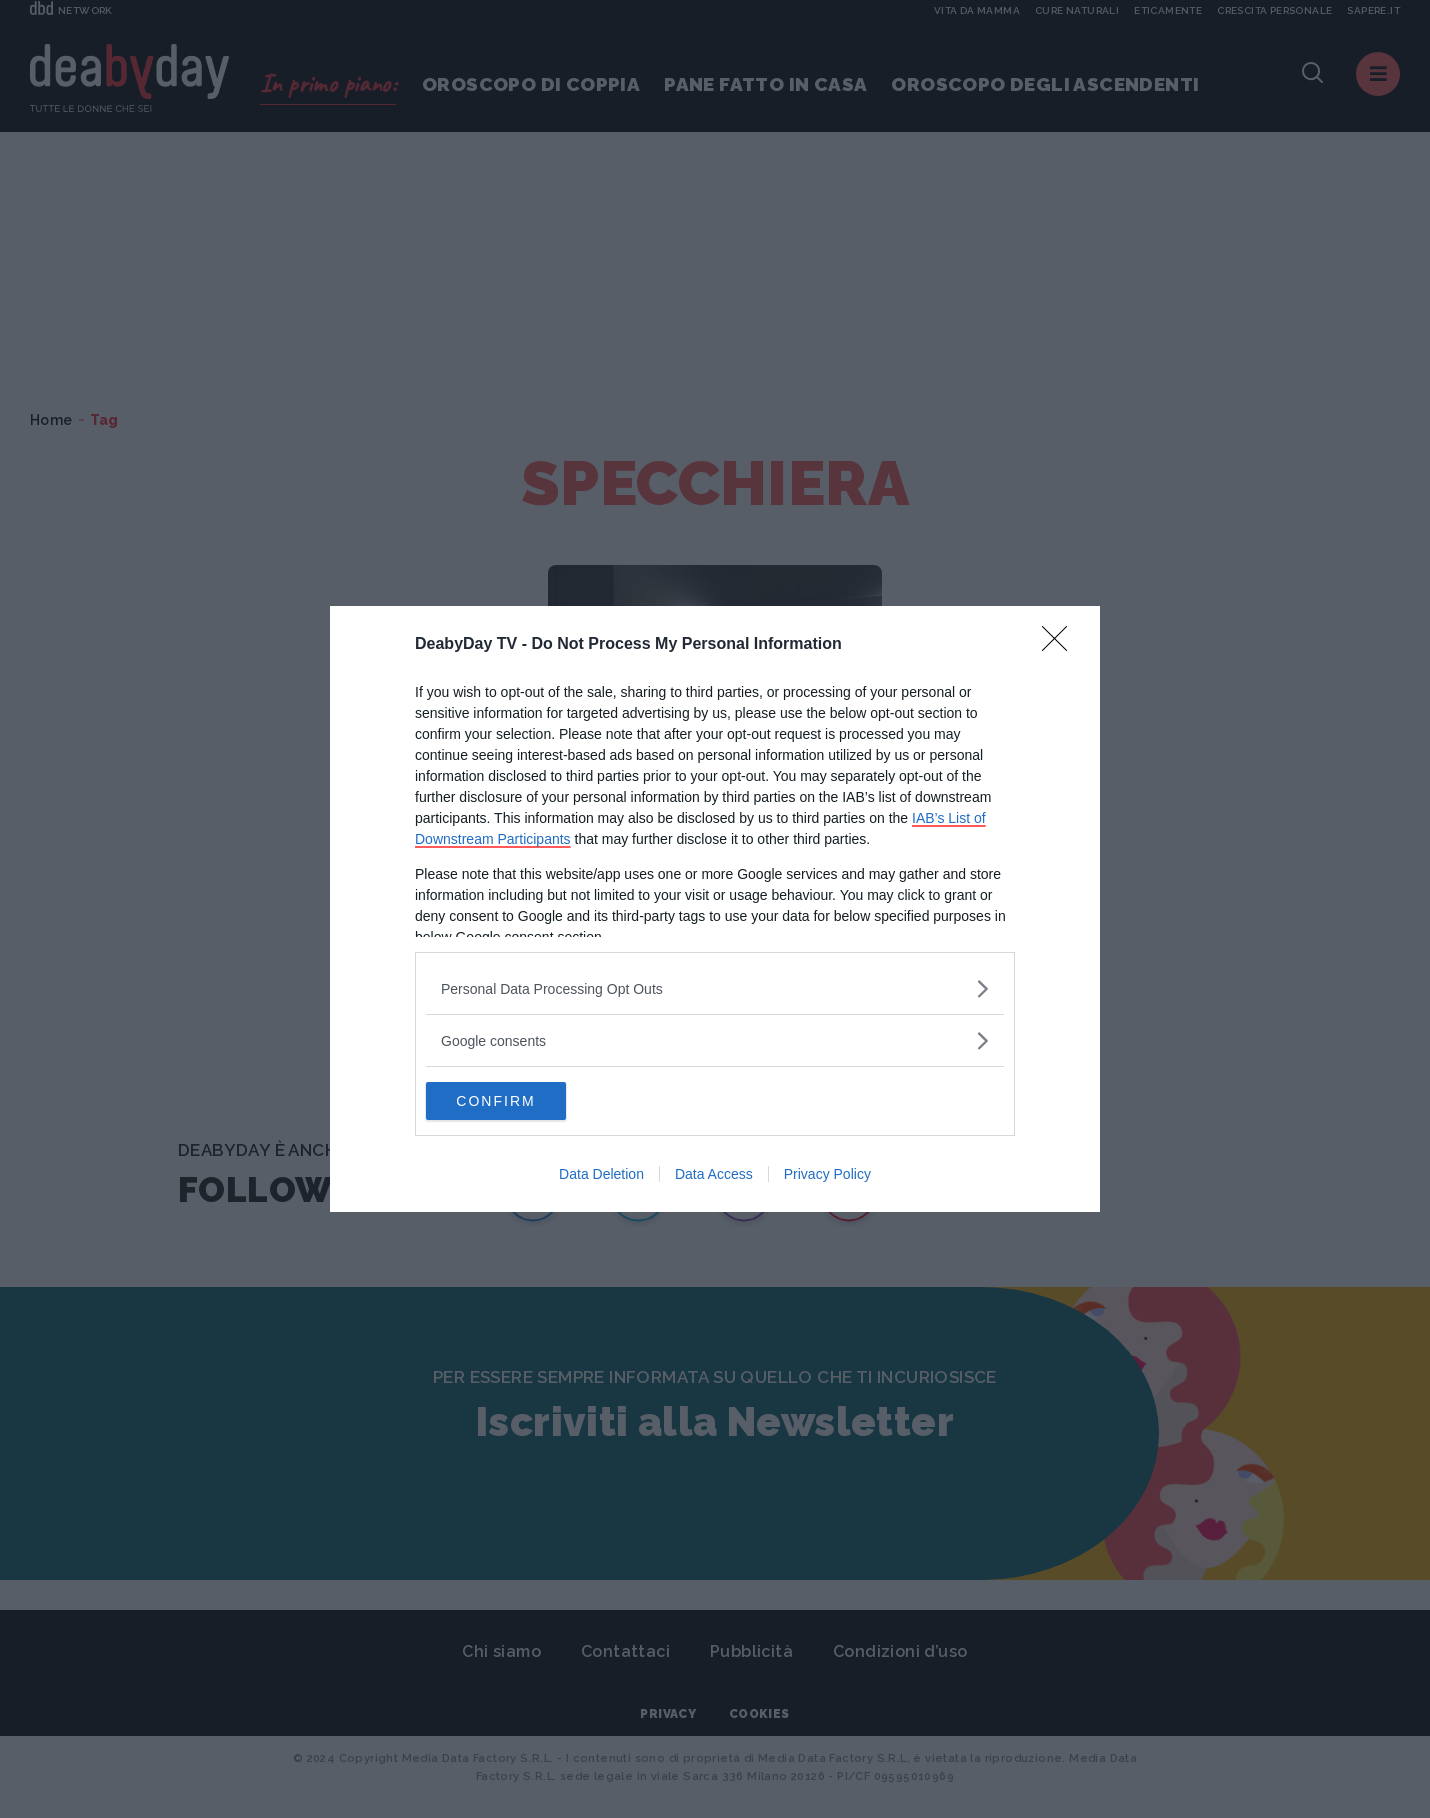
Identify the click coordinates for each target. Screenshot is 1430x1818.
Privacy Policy (827, 1175)
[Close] (1061, 644)
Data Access (714, 1175)
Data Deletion (601, 1175)
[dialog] (715, 909)
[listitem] (715, 987)
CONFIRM (520, 1101)
